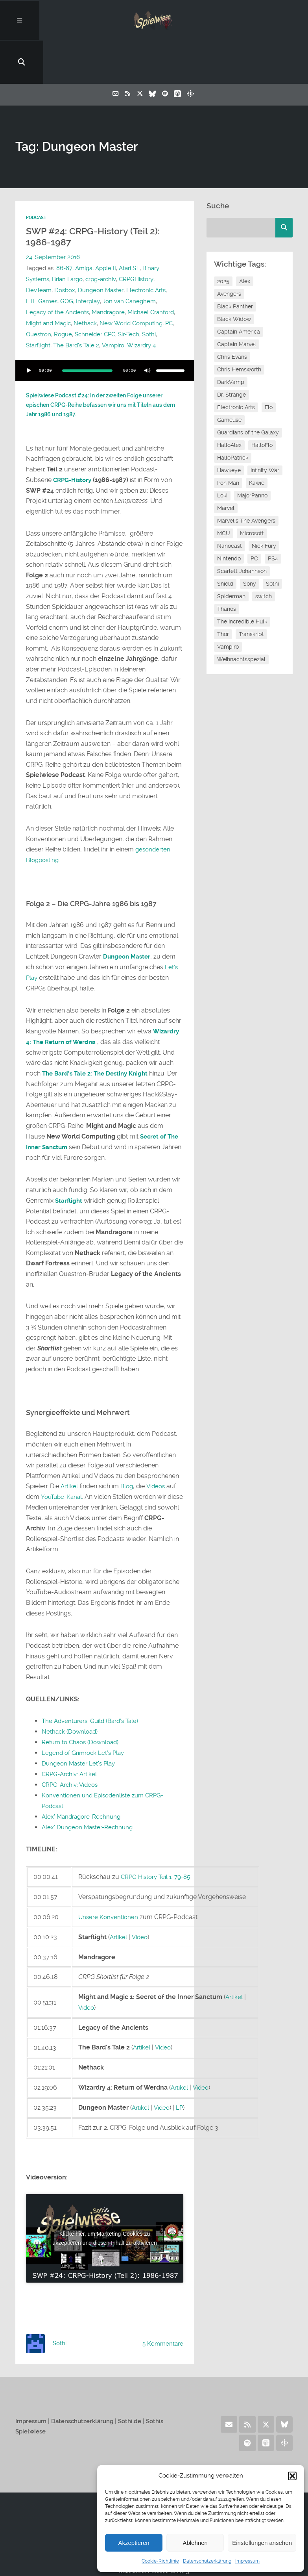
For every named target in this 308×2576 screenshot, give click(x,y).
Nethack (85, 282)
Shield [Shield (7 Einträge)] (225, 543)
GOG (66, 260)
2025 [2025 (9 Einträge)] (223, 240)
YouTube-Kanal (63, 1454)
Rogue (63, 293)
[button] (292, 2476)
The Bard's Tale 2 (76, 304)
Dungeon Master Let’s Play (80, 1720)
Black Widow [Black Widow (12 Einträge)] (234, 278)
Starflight (38, 304)
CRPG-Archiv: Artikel (71, 1730)
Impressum (247, 2561)
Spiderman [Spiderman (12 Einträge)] (231, 556)
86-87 (64, 227)
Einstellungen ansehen (262, 2542)
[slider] (87, 330)
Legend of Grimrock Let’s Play (85, 1710)
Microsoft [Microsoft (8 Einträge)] (252, 493)
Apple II (105, 227)
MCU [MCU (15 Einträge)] (223, 493)
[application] (104, 330)
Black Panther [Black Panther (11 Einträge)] (235, 266)
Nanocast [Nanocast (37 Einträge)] (229, 505)
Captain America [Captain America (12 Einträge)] (238, 291)
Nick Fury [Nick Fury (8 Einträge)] (264, 505)
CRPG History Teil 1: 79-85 (158, 1832)
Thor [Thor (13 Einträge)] (223, 593)
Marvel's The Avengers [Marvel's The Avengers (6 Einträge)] (246, 480)
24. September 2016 (53, 216)
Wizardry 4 (140, 304)
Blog (128, 1443)
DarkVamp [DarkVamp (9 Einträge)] (230, 341)
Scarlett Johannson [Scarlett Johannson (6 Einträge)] (242, 530)
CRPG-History (74, 439)
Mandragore (108, 271)
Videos (158, 1443)
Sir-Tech (128, 293)
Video (140, 1892)
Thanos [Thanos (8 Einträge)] (226, 568)
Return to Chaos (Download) (82, 1699)
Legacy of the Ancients (57, 271)
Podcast (36, 177)
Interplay (88, 260)
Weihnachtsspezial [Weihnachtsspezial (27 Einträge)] (241, 619)
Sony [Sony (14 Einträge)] (249, 543)
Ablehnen (195, 2542)
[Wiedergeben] (29, 330)
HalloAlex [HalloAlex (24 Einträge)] (229, 404)
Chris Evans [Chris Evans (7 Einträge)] (232, 316)
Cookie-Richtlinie (160, 2561)
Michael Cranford (150, 271)
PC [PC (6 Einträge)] (254, 518)
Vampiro (112, 304)
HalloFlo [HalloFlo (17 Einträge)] (262, 404)
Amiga (83, 227)
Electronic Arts (145, 249)
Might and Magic (48, 282)
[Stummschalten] (147, 330)
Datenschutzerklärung (207, 2561)
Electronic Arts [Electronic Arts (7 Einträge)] (236, 366)
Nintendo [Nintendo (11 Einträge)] (229, 518)
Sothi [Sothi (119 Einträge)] (272, 543)
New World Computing (131, 282)
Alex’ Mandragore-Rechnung (83, 1772)
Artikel (70, 1443)
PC (168, 282)
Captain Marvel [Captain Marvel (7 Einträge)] (236, 303)
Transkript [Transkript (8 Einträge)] (251, 593)
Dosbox (64, 249)
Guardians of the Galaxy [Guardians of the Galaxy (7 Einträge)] (248, 392)
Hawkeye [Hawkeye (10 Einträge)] (229, 430)
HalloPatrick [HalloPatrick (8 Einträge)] (232, 417)
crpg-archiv (100, 238)
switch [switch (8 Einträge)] (263, 556)
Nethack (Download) (71, 1688)
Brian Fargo (67, 238)
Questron (38, 293)
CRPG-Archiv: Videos (72, 1741)
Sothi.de (138, 2375)
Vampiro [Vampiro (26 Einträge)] (228, 606)
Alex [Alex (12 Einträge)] (244, 240)
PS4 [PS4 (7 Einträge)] (273, 518)
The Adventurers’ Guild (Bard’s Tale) (93, 1678)
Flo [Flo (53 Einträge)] (269, 366)
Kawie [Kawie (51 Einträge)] (256, 442)
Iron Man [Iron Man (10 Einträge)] (228, 442)
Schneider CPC (95, 293)
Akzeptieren (133, 2542)
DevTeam (39, 249)
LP (181, 2062)
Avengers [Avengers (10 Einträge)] (229, 253)
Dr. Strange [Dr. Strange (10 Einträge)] (231, 354)
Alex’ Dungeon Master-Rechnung (89, 1783)
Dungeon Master (100, 249)
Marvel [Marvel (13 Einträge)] (225, 467)
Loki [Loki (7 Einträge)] (222, 455)
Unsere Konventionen (109, 1872)
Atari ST (128, 227)
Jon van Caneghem (128, 260)
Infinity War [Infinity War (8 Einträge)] (265, 430)
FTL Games (41, 260)
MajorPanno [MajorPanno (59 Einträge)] (252, 455)
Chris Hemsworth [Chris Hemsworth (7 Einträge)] (239, 329)
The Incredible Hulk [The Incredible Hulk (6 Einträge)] (242, 581)
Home (154, 2459)
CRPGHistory (135, 238)
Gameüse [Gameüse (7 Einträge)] (229, 379)
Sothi (149, 293)
